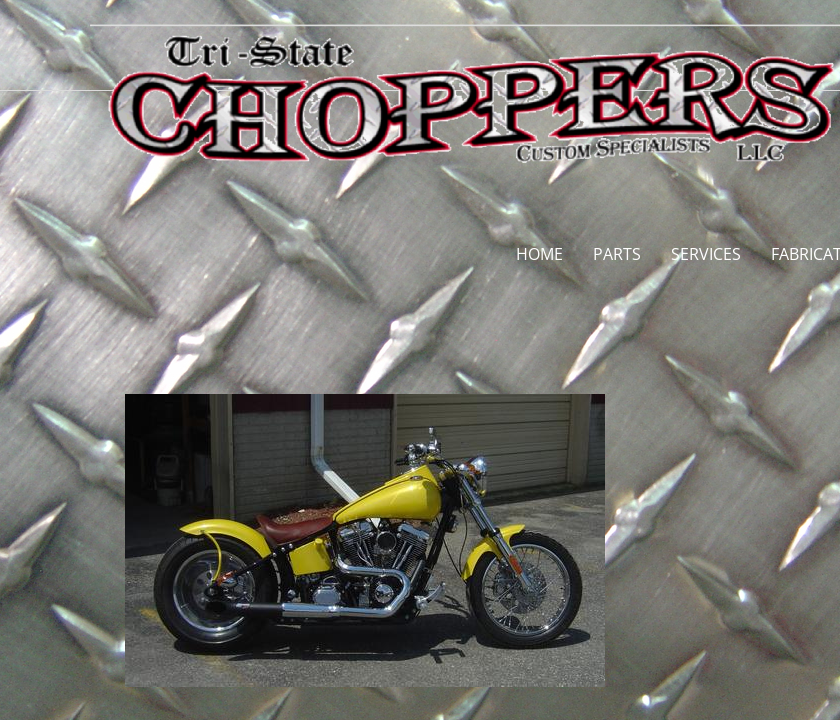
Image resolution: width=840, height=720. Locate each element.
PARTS (617, 254)
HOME (539, 254)
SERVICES (706, 254)
